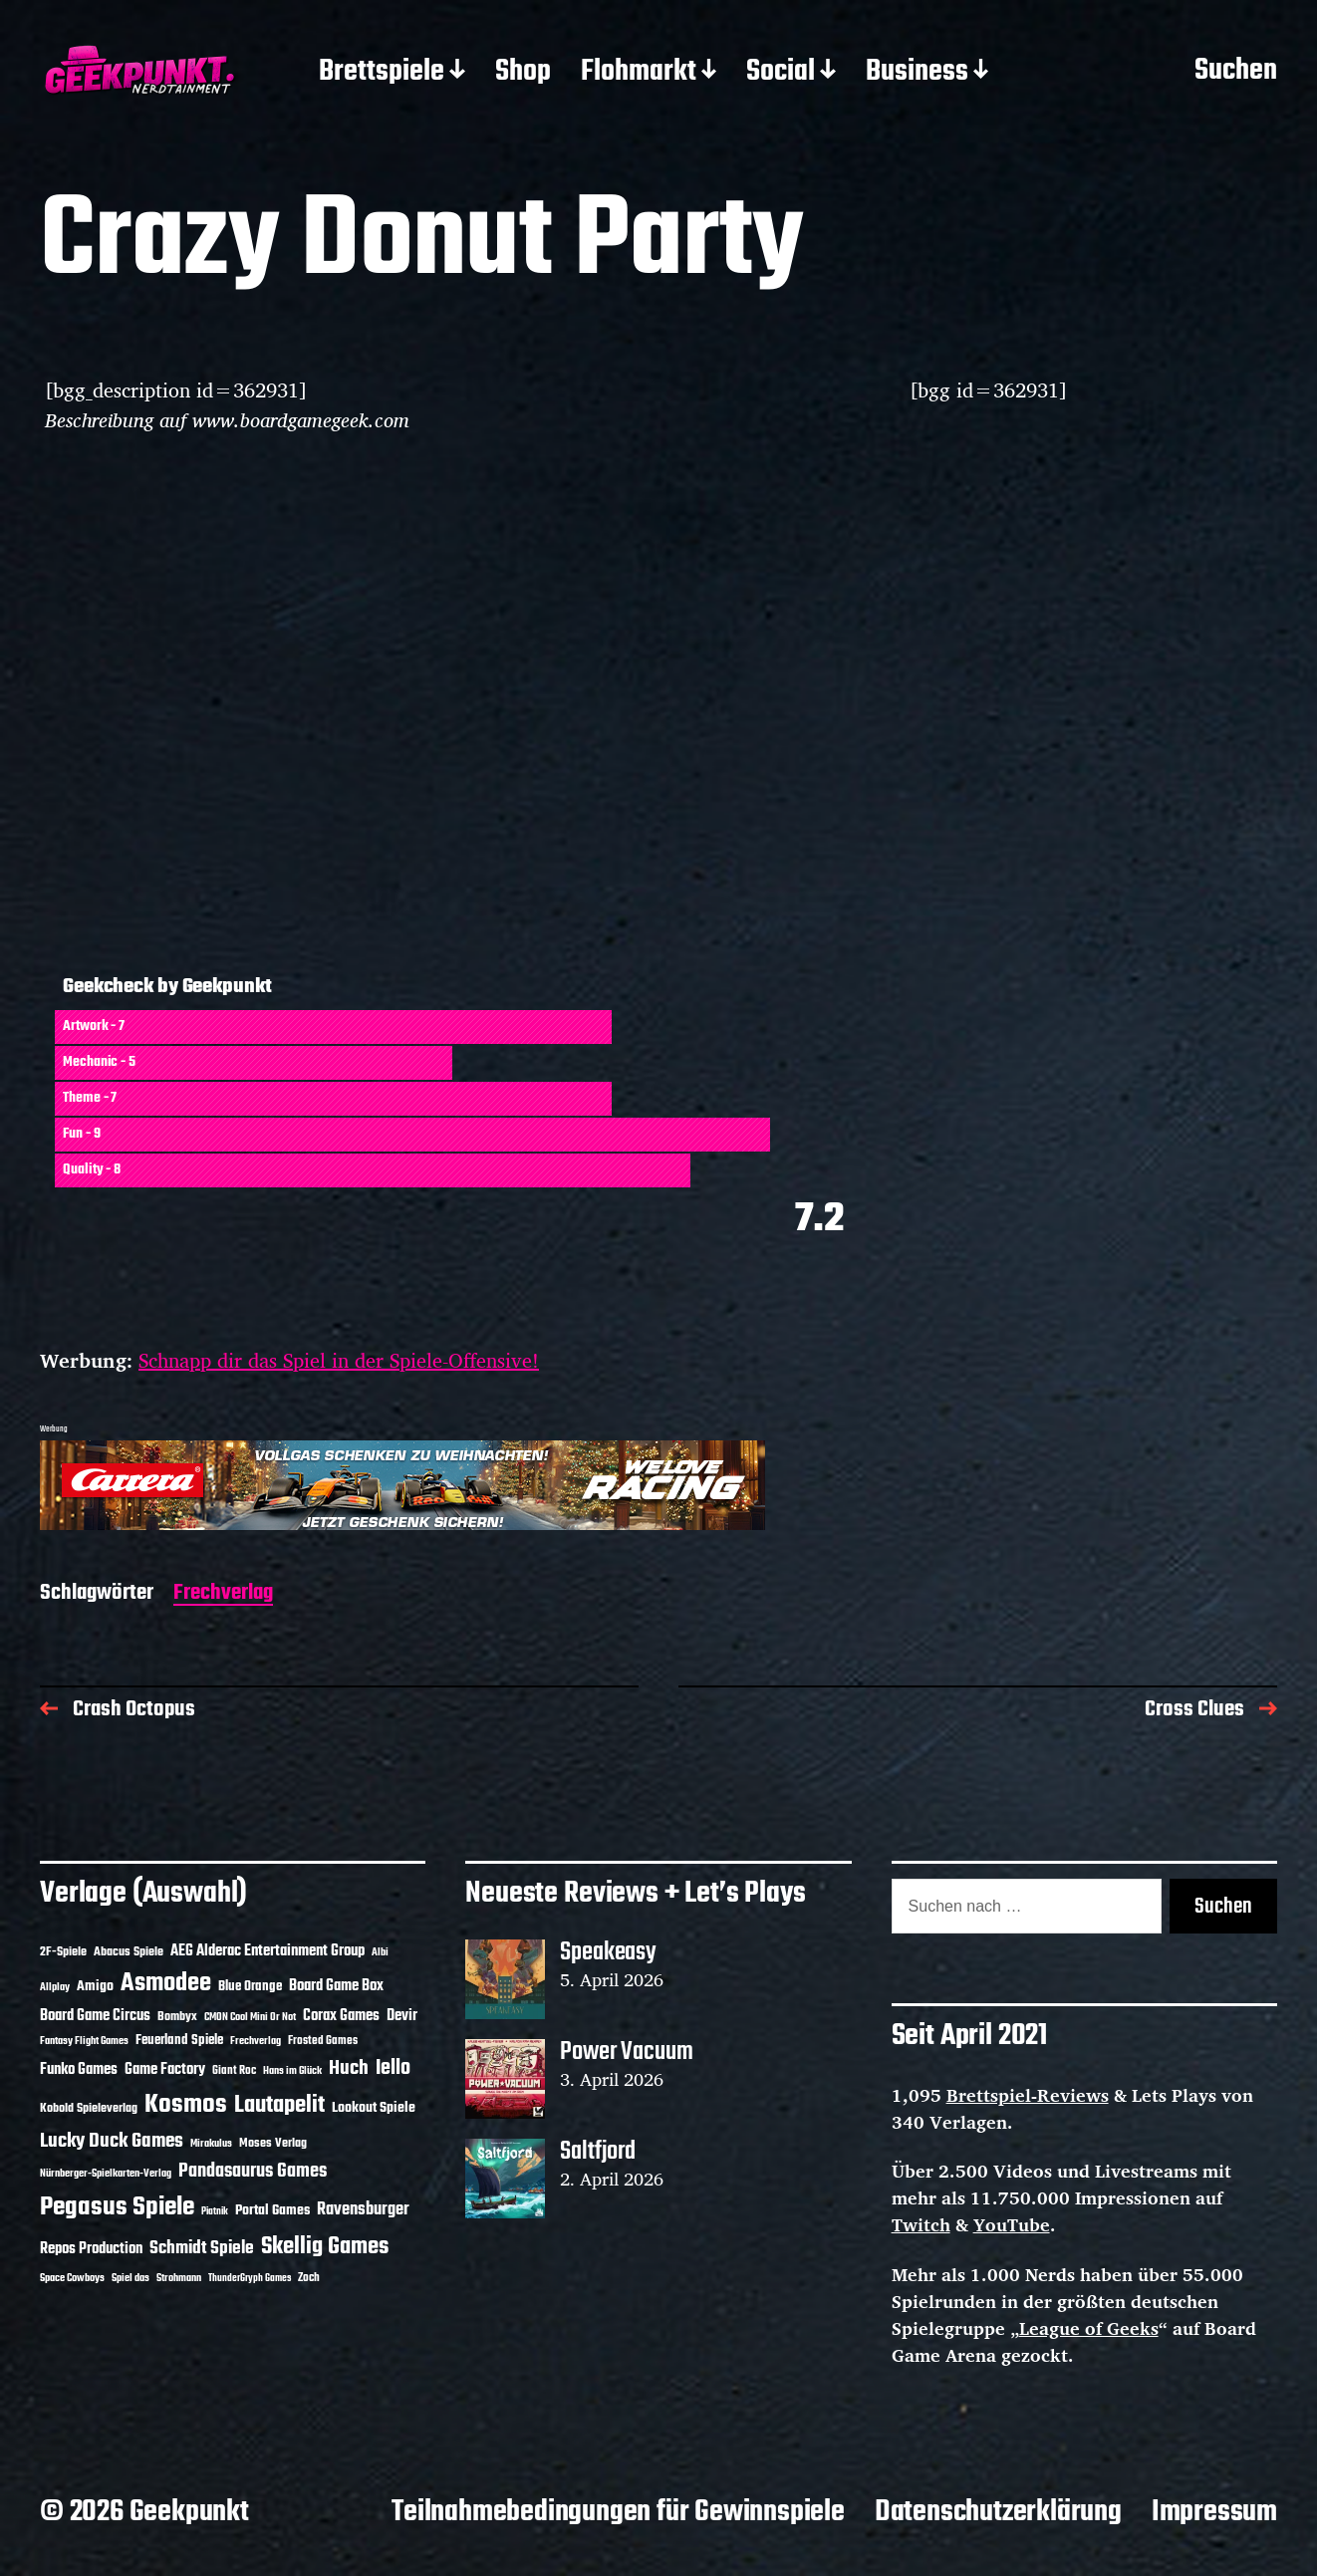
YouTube (1011, 2224)
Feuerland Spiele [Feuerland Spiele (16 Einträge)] (179, 2040)
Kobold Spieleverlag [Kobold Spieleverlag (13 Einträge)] (88, 2109)
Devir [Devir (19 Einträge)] (402, 2016)
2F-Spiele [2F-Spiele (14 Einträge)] (63, 1951)
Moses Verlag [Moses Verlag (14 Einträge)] (273, 2143)
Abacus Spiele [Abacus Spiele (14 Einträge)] (128, 1951)
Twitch (921, 2224)
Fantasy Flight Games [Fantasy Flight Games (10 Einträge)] (84, 2041)
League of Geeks (1089, 2328)
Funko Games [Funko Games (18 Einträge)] (79, 2070)
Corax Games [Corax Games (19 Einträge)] (341, 2016)
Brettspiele (381, 73)
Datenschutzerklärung (998, 2512)
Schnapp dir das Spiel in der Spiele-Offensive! (338, 1360)
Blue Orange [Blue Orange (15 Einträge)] (250, 1986)
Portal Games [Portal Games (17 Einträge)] (272, 2210)
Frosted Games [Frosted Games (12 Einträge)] (323, 2041)
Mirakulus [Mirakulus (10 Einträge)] (211, 2144)
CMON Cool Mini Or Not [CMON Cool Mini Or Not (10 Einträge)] (250, 2017)
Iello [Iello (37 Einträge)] (393, 2068)
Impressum (1214, 2512)
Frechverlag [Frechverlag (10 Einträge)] (255, 2041)
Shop (523, 73)
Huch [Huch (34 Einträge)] (349, 2068)
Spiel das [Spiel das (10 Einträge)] (130, 2278)
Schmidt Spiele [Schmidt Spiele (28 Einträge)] (201, 2248)
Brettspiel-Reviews (1027, 2095)
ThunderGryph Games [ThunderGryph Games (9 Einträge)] (249, 2278)
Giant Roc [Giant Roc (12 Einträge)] (234, 2071)
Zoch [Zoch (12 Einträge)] (309, 2278)
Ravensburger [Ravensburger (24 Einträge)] (363, 2209)
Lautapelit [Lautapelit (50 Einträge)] (279, 2106)
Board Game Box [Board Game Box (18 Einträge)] (336, 1986)
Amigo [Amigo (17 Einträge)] (95, 1986)
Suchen (1235, 72)
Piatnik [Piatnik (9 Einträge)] (214, 2211)
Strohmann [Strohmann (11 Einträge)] (178, 2278)
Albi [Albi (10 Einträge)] (380, 1952)
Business (917, 73)
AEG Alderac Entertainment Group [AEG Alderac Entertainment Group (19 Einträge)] (267, 1951)
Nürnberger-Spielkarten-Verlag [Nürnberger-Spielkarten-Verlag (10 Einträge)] (105, 2174)
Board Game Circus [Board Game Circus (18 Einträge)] (95, 2016)
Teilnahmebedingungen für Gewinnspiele (618, 2512)
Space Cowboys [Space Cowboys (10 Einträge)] (72, 2278)
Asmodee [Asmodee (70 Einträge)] (166, 1983)
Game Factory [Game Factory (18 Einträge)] (165, 2070)
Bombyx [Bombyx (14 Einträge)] (177, 2016)
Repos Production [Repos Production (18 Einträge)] (91, 2249)
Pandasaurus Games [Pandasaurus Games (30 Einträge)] (252, 2172)
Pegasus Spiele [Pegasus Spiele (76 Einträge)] (117, 2207)
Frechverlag (223, 1594)
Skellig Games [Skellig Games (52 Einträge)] (325, 2246)
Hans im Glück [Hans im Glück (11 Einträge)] (292, 2071)
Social (780, 73)
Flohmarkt (638, 73)
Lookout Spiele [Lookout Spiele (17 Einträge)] (373, 2108)
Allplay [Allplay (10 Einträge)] (55, 1987)
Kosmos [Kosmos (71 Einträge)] (185, 2105)
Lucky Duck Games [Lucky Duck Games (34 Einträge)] (111, 2141)
